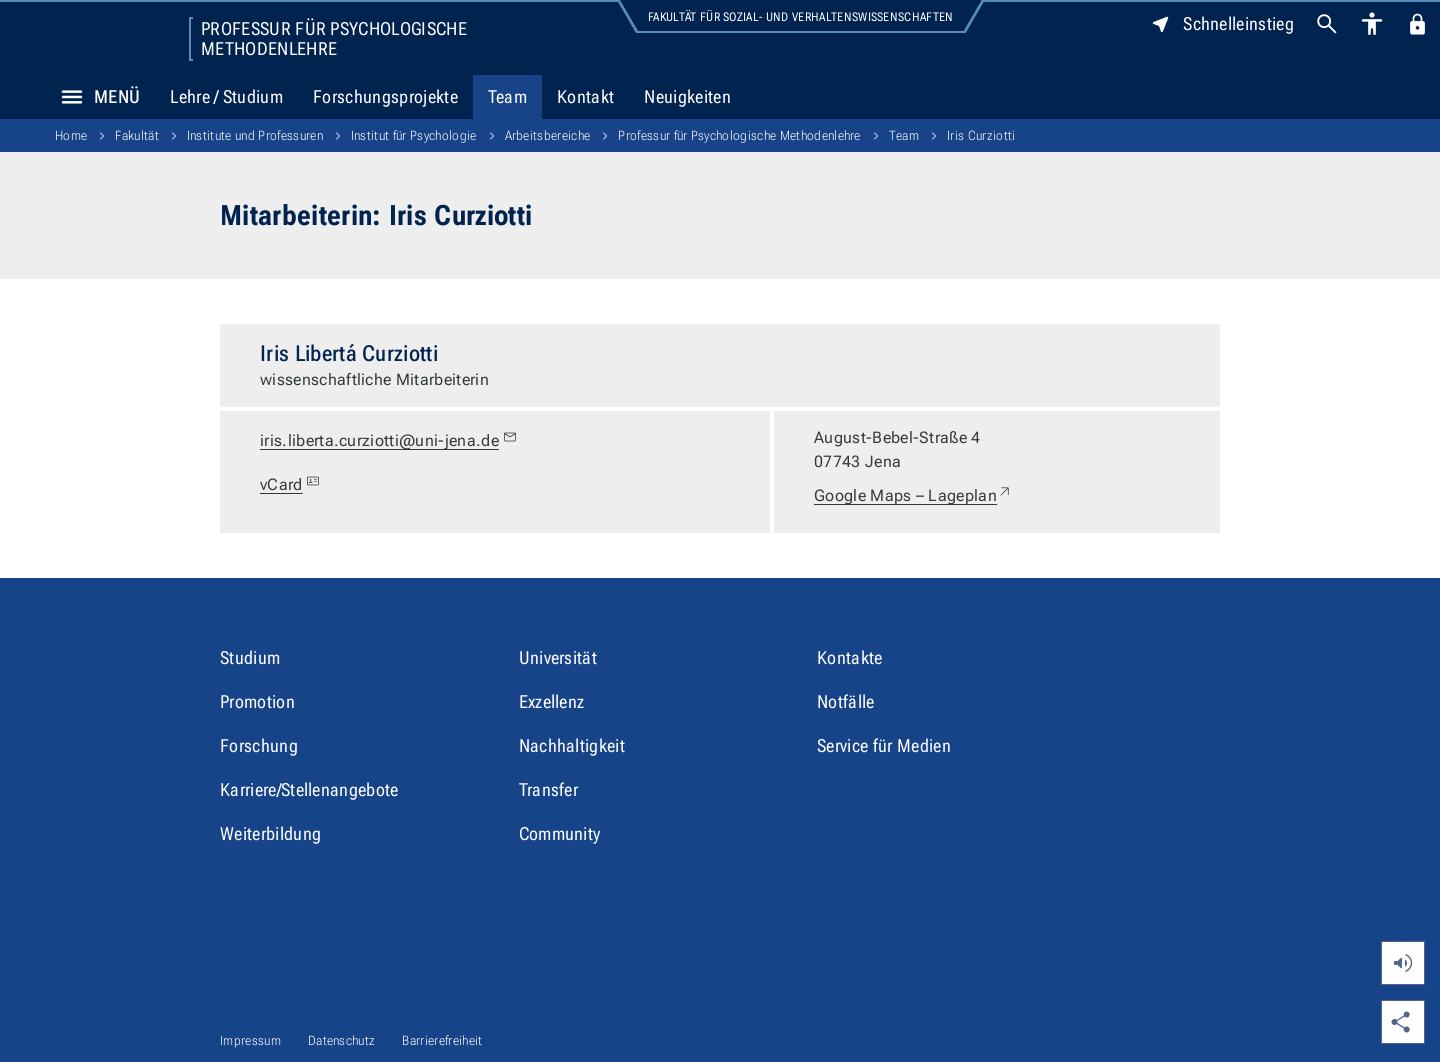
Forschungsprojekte (385, 96)
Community (560, 833)
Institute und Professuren (255, 135)
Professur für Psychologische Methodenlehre (334, 39)
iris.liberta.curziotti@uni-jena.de (389, 441)
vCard (292, 485)
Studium (250, 657)
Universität (558, 657)
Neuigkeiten (687, 96)
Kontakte (850, 657)
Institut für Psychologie (414, 135)
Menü (95, 97)
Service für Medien (884, 745)
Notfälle (846, 701)
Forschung (259, 745)
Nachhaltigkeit (572, 745)
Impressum (250, 1040)
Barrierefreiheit (442, 1040)
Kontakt (585, 96)
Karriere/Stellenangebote (309, 789)
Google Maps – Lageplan (913, 496)
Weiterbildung (270, 833)
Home (71, 135)
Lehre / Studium (226, 96)
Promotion (257, 701)
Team (507, 96)
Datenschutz (342, 1040)
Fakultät (137, 135)
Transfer (549, 789)
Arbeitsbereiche (548, 135)
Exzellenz (552, 701)
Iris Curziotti (981, 135)
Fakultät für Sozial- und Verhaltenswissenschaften (801, 17)
